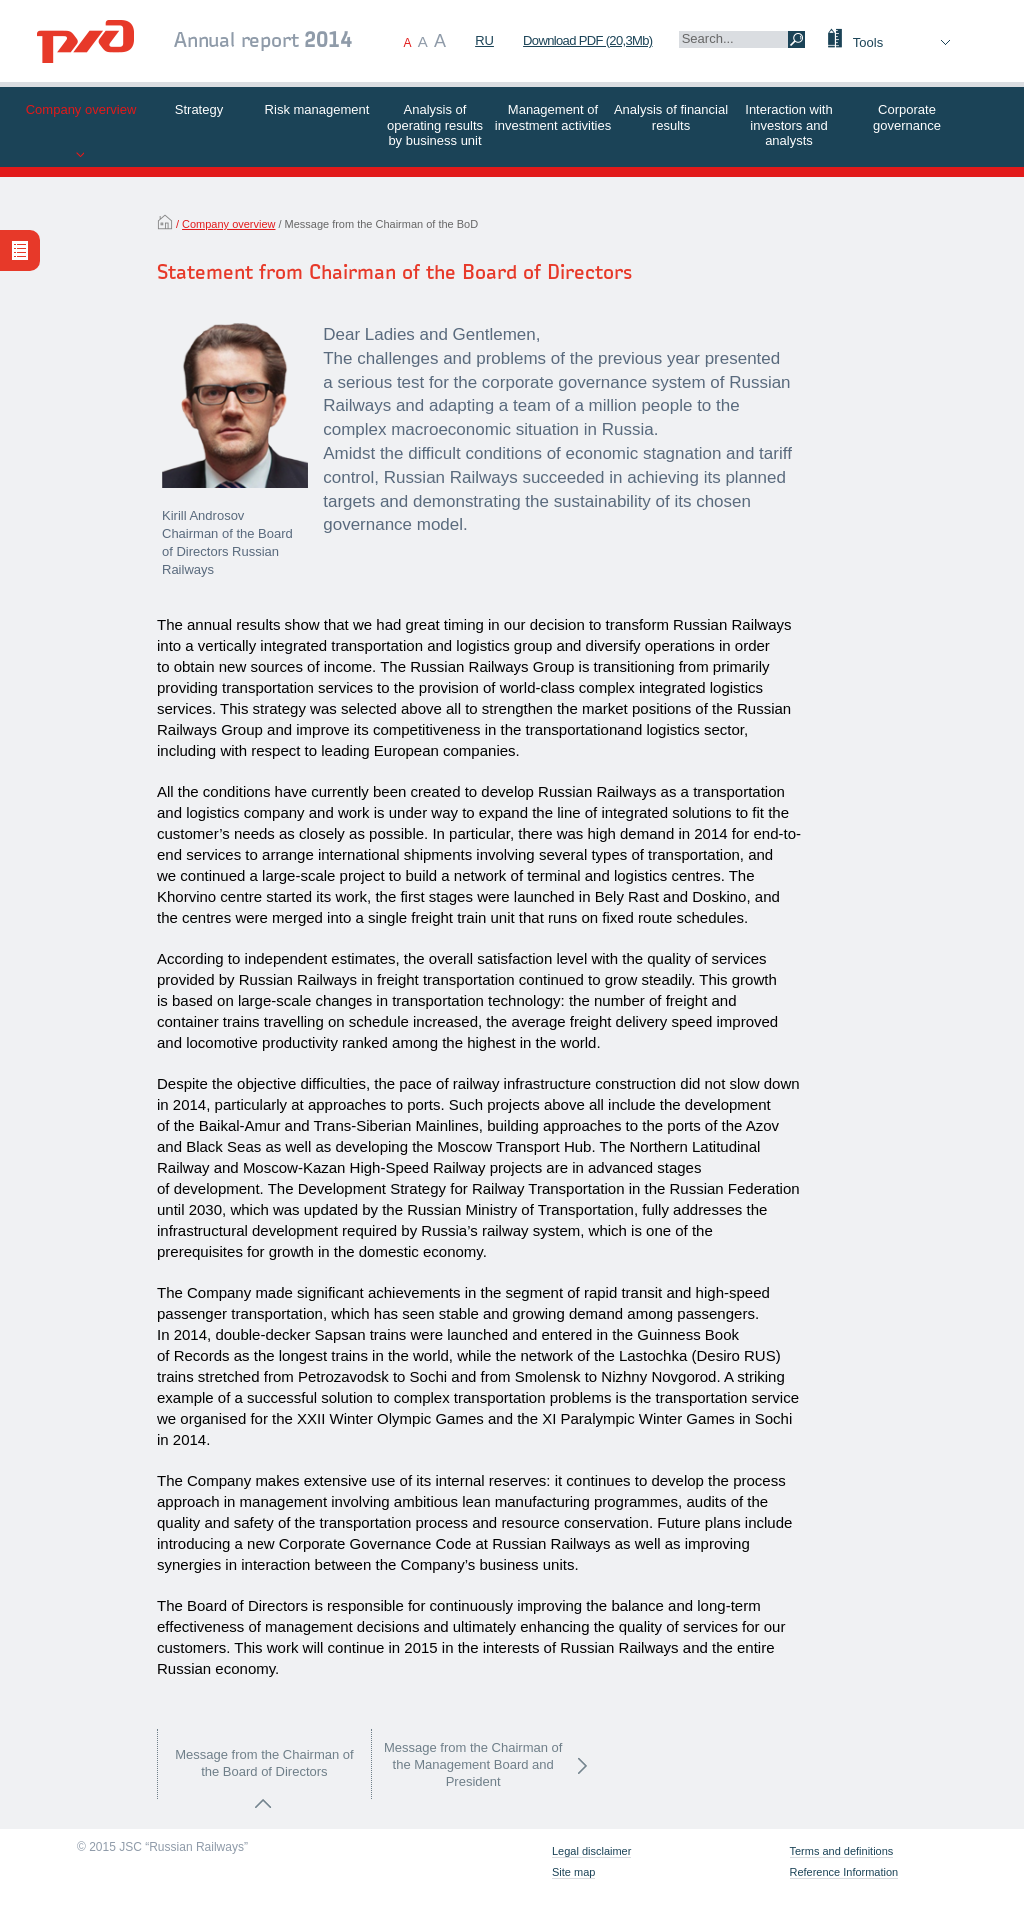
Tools (868, 42)
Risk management (317, 109)
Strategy (199, 109)
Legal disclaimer (591, 1851)
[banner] (85, 44)
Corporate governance (907, 117)
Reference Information (844, 1872)
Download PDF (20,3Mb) (587, 40)
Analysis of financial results (671, 117)
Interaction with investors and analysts (788, 125)
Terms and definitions (842, 1851)
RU (484, 40)
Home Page (165, 222)
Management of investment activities (553, 117)
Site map (573, 1872)
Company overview (81, 109)
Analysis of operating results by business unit (435, 125)
